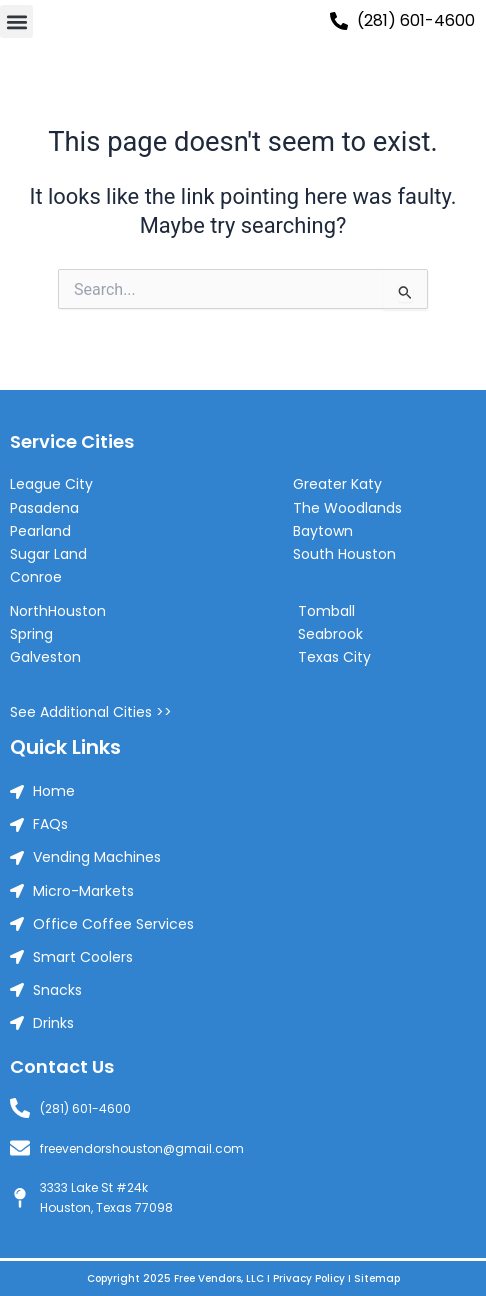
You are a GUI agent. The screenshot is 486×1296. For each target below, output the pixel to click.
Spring (31, 634)
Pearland (40, 531)
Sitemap (377, 1278)
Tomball (326, 611)
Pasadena (44, 508)
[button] (16, 21)
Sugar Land (48, 554)
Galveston (45, 657)
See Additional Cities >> (91, 712)
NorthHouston (58, 611)
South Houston (344, 554)
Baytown (323, 531)
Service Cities (72, 441)
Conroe (36, 577)
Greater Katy (337, 484)
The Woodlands (347, 508)
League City (51, 484)
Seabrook (330, 634)
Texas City (334, 657)
